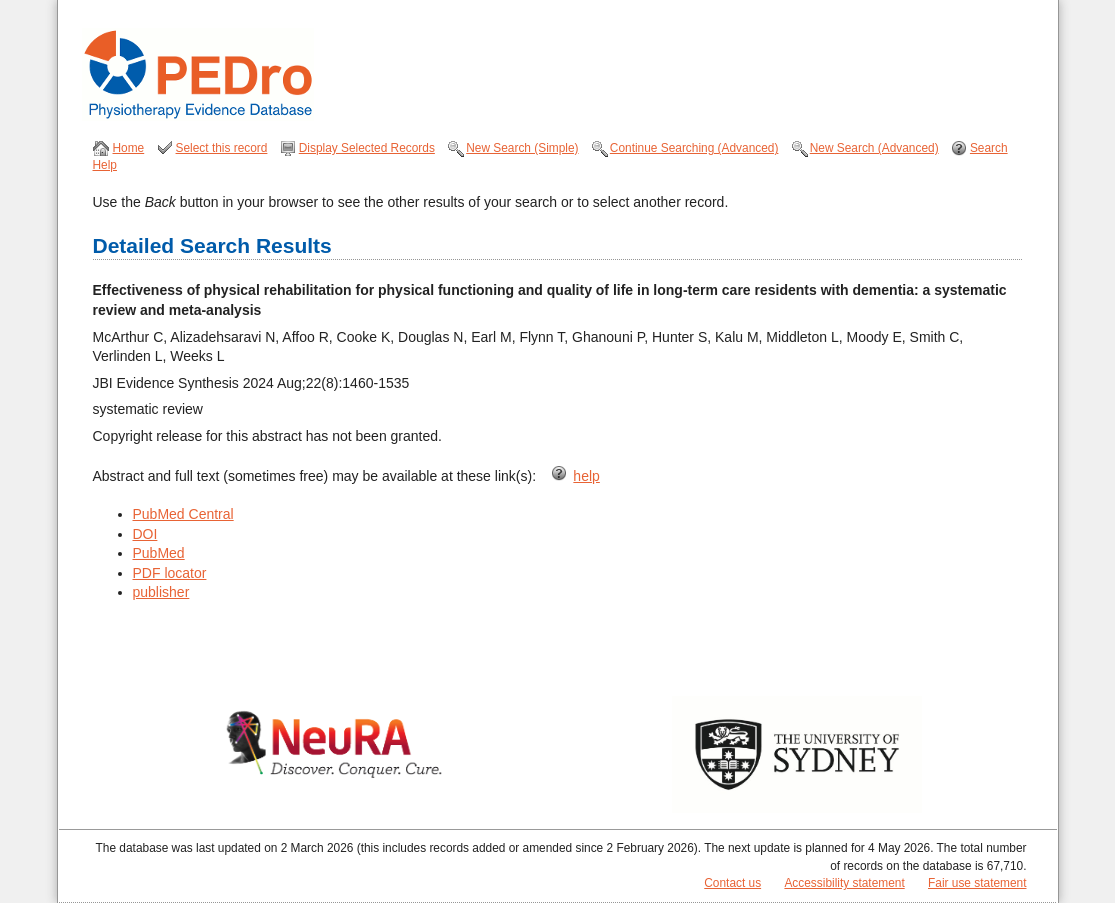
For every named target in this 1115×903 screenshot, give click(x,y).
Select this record (222, 148)
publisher (161, 592)
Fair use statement (977, 883)
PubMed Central (183, 514)
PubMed (159, 553)
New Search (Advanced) (874, 148)
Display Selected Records (367, 148)
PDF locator (170, 573)
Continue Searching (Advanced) (694, 148)
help (586, 476)
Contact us (732, 883)
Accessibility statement (844, 883)
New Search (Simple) (522, 148)
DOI (145, 534)
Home (129, 148)
